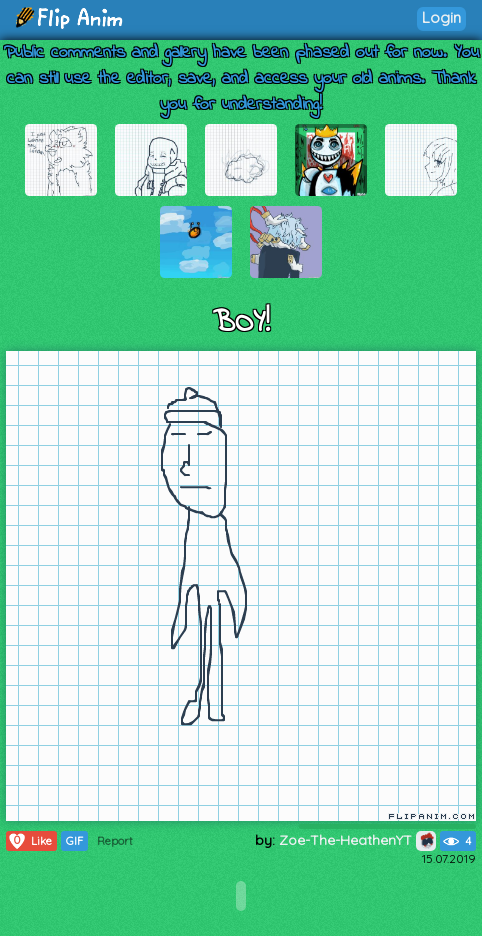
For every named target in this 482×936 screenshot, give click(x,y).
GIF (74, 841)
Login (441, 17)
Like (29, 841)
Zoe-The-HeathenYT (357, 840)
